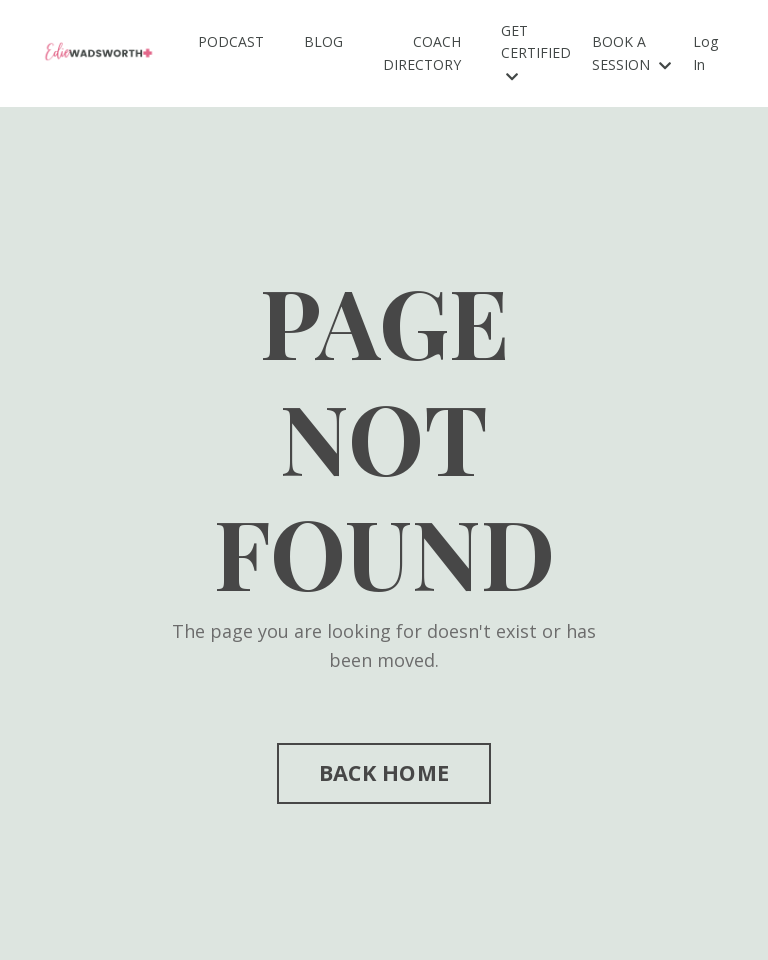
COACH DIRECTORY (422, 52)
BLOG (323, 41)
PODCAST (231, 41)
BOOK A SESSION (631, 52)
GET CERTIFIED (536, 52)
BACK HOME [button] (384, 772)
